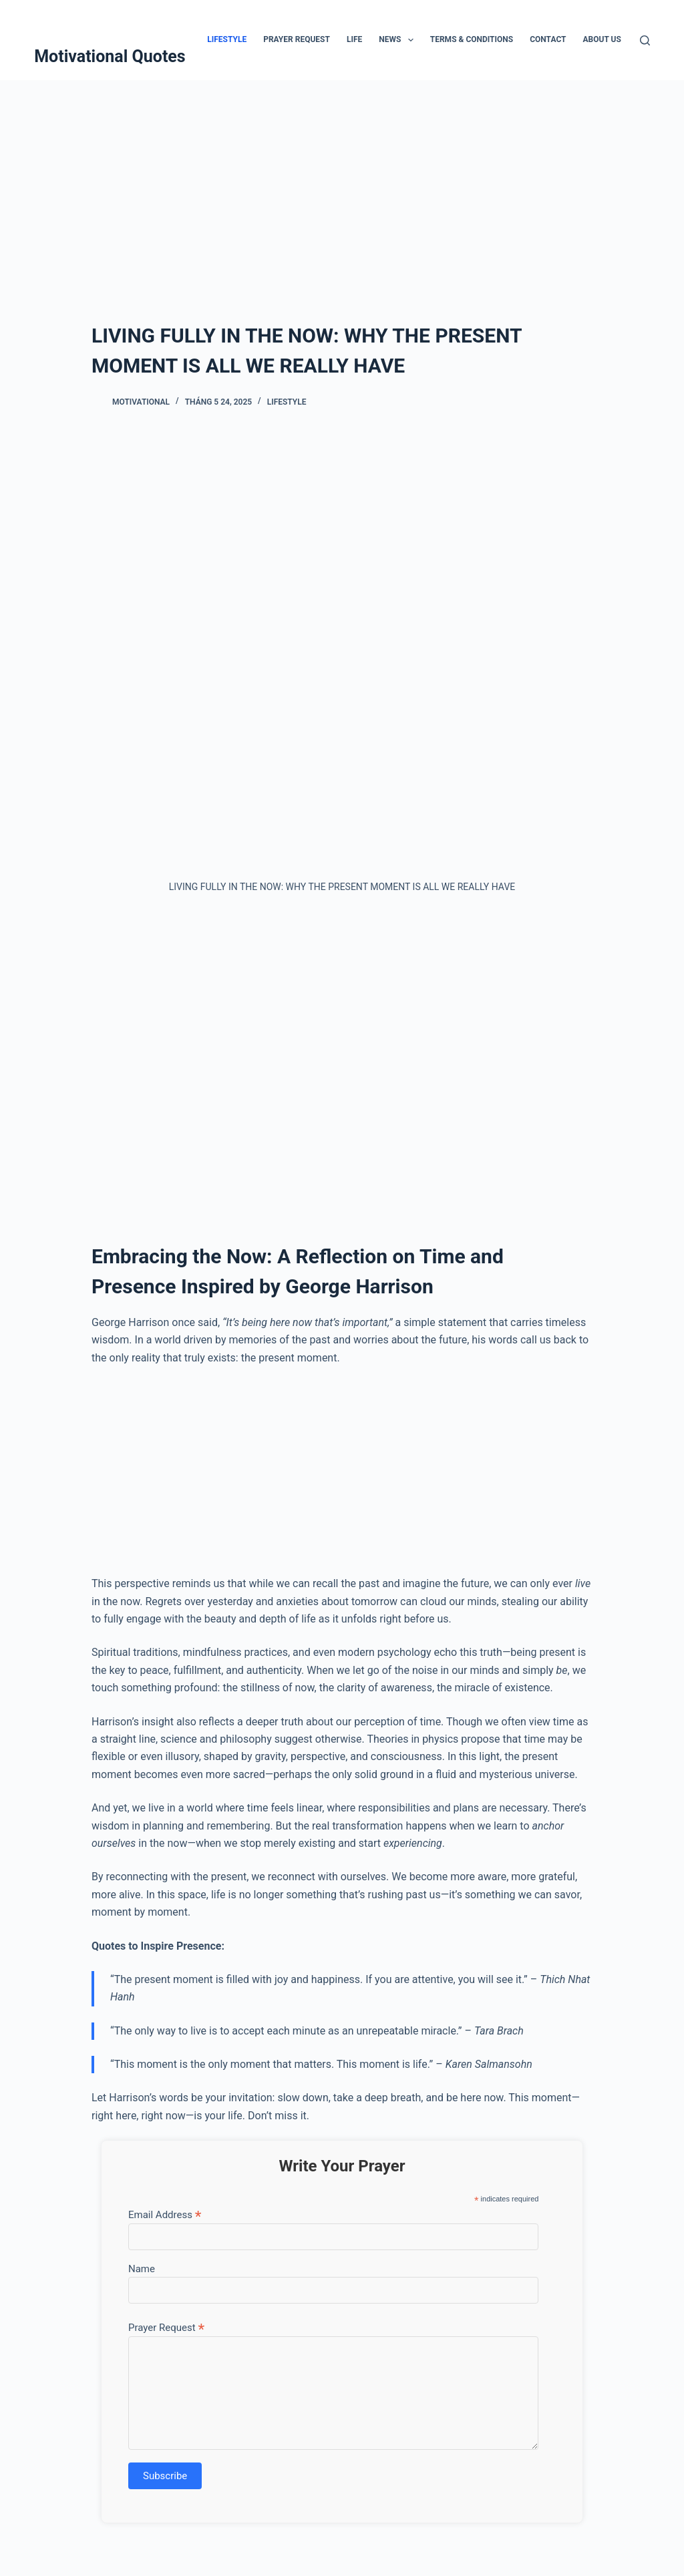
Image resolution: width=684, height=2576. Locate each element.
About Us (602, 39)
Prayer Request (296, 39)
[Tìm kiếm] (645, 40)
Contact (548, 39)
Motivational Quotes (110, 56)
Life (354, 39)
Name (141, 2269)
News (399, 40)
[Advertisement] (342, 180)
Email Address (164, 2214)
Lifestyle (226, 39)
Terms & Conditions (471, 39)
